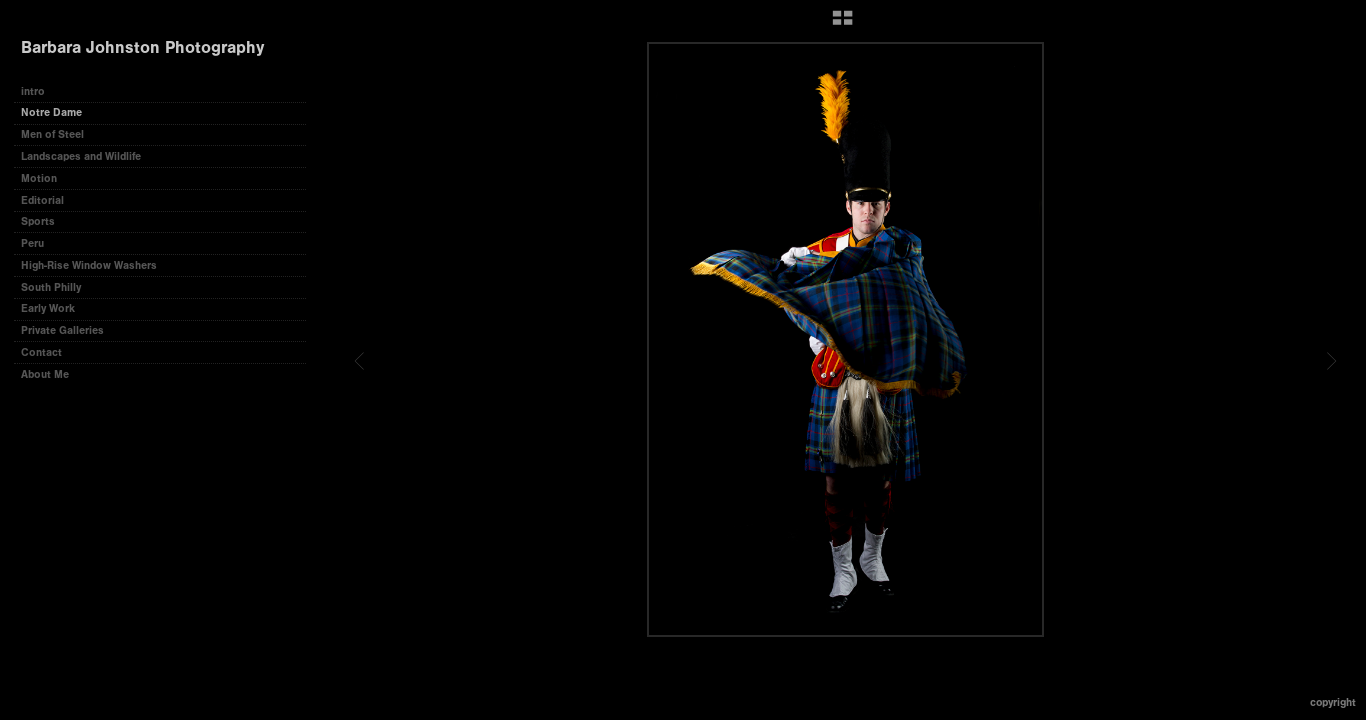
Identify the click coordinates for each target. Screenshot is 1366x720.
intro (33, 91)
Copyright (1333, 702)
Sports (38, 221)
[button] (842, 25)
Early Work (48, 308)
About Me (45, 374)
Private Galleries (62, 330)
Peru (32, 243)
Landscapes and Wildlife (81, 156)
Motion (39, 178)
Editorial (42, 200)
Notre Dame (51, 112)
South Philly (51, 287)
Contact (41, 352)
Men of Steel (52, 134)
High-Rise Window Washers (89, 265)
